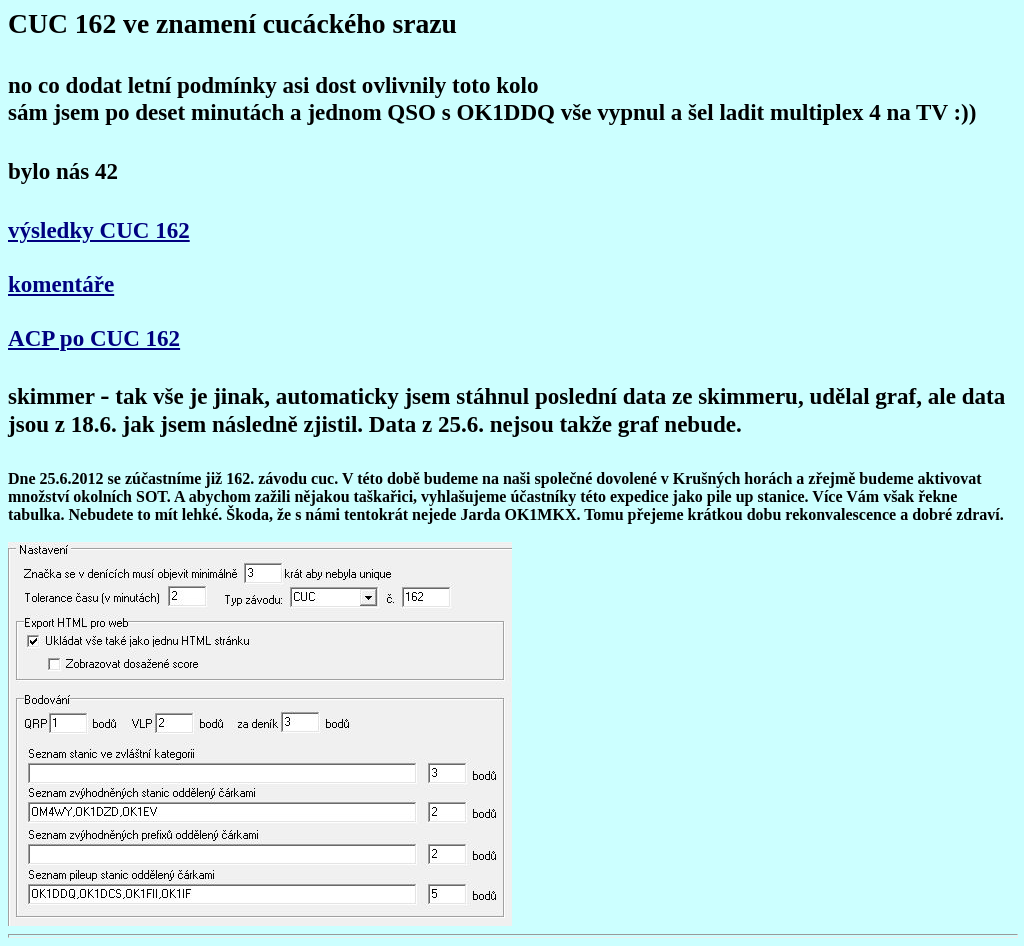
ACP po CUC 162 (94, 338)
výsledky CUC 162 (99, 230)
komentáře (61, 284)
